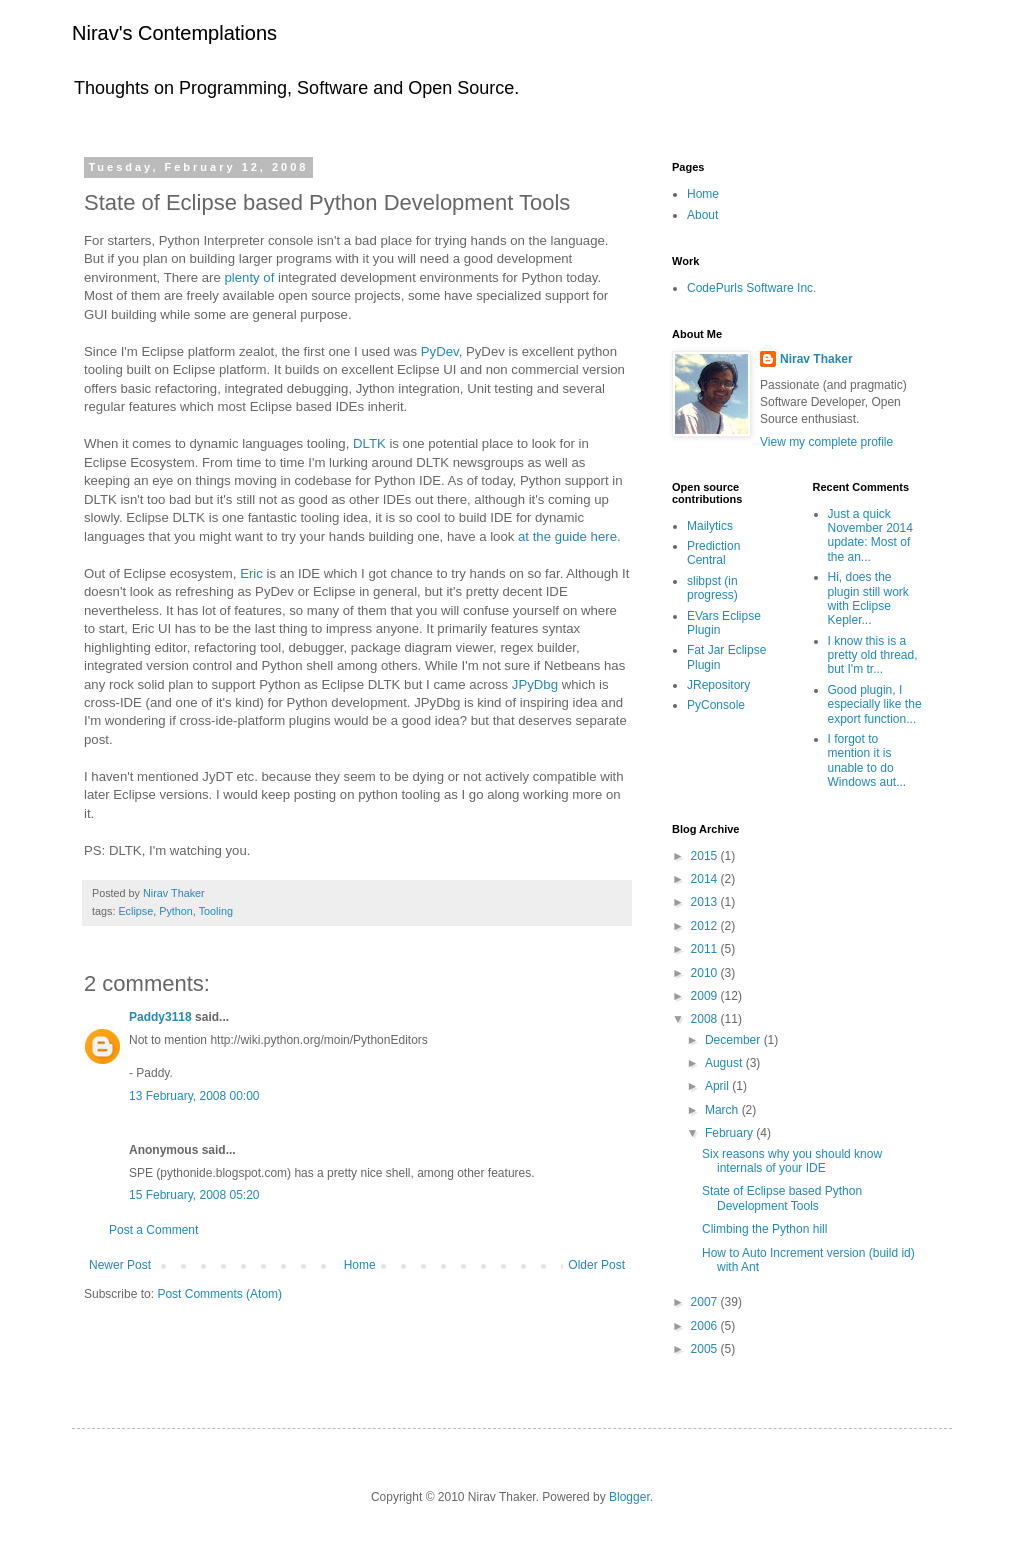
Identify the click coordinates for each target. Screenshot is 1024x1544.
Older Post (596, 1265)
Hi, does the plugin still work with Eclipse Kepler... (868, 598)
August (725, 1063)
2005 (706, 1349)
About (702, 215)
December (734, 1040)
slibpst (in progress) (712, 588)
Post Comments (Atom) (219, 1294)
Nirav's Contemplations (174, 33)
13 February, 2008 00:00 (194, 1096)
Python (176, 911)
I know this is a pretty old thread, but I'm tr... (873, 655)
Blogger (629, 1497)
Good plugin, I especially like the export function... (875, 704)
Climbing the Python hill (764, 1229)
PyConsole (716, 705)
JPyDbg (535, 684)
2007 (706, 1302)
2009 (706, 996)
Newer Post (120, 1265)
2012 (706, 926)
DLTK (369, 443)
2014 (706, 879)
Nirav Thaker (816, 359)
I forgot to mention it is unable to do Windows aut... (867, 760)
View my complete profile (826, 442)
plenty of (252, 277)
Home (360, 1265)
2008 (706, 1019)
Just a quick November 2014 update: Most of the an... (870, 535)
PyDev (440, 351)
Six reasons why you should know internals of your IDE (792, 1161)
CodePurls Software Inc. (751, 288)
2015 (706, 856)
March (723, 1110)
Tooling (216, 911)
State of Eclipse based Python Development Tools (782, 1198)
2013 (706, 902)
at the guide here (567, 536)
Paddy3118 (160, 1017)
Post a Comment (153, 1230)
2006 (706, 1326)
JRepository (718, 685)
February (730, 1133)
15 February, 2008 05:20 (194, 1195)
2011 (706, 949)
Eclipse (135, 911)
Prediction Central (713, 553)
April (718, 1086)
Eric (251, 573)
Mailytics (710, 526)
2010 (706, 973)
